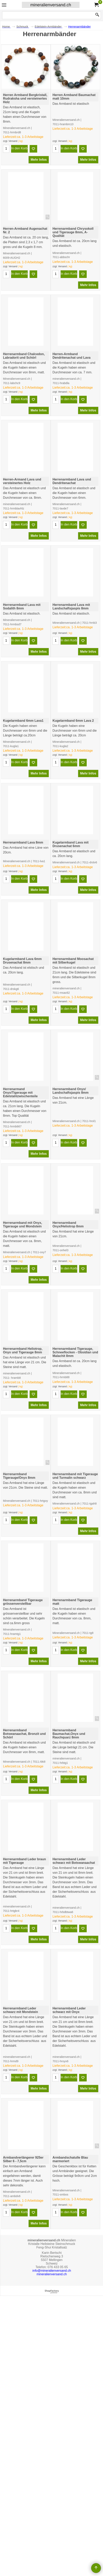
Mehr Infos (39, 168)
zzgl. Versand (10, 149)
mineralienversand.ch (50, 4)
